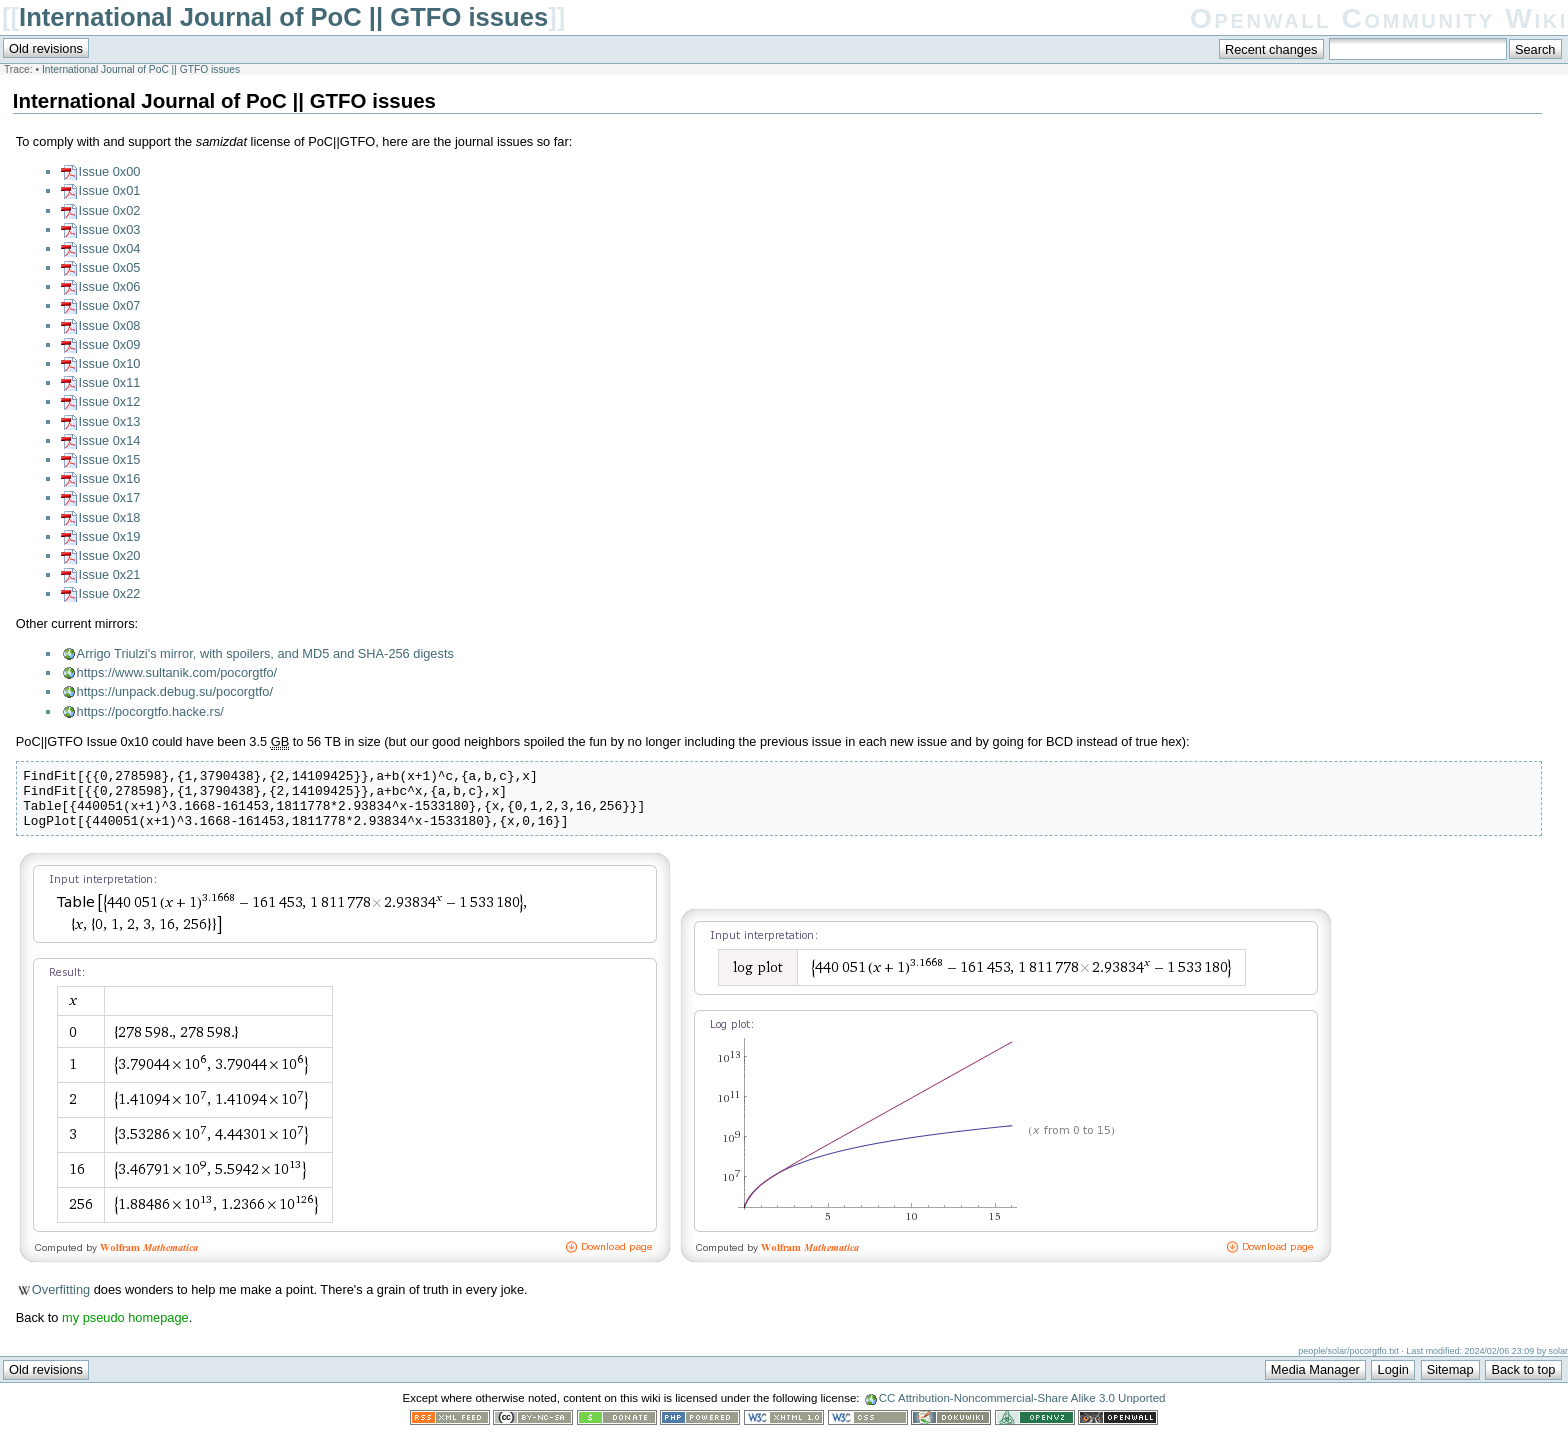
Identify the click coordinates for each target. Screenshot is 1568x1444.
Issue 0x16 (110, 478)
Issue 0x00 (110, 171)
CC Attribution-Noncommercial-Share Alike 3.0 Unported (1022, 1410)
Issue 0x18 (110, 517)
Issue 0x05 (110, 267)
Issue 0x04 (110, 248)
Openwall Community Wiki (1379, 18)
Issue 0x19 (110, 536)
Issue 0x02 (110, 210)
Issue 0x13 (110, 421)
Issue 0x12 (110, 401)
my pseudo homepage (125, 1329)
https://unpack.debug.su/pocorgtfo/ (175, 691)
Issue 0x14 (110, 440)
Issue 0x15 (110, 459)
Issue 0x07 (110, 305)
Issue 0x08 (110, 325)
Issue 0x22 (110, 593)
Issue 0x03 (110, 229)
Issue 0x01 (110, 190)
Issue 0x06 (110, 286)
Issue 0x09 (110, 344)
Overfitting (61, 1301)
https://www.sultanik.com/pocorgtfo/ (177, 672)
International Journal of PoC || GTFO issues (283, 17)
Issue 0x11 (110, 382)
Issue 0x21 (110, 574)
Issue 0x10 (110, 363)
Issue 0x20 (110, 555)
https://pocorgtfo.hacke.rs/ (150, 711)
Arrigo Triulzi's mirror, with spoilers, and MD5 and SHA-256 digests (265, 653)
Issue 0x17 (110, 497)
